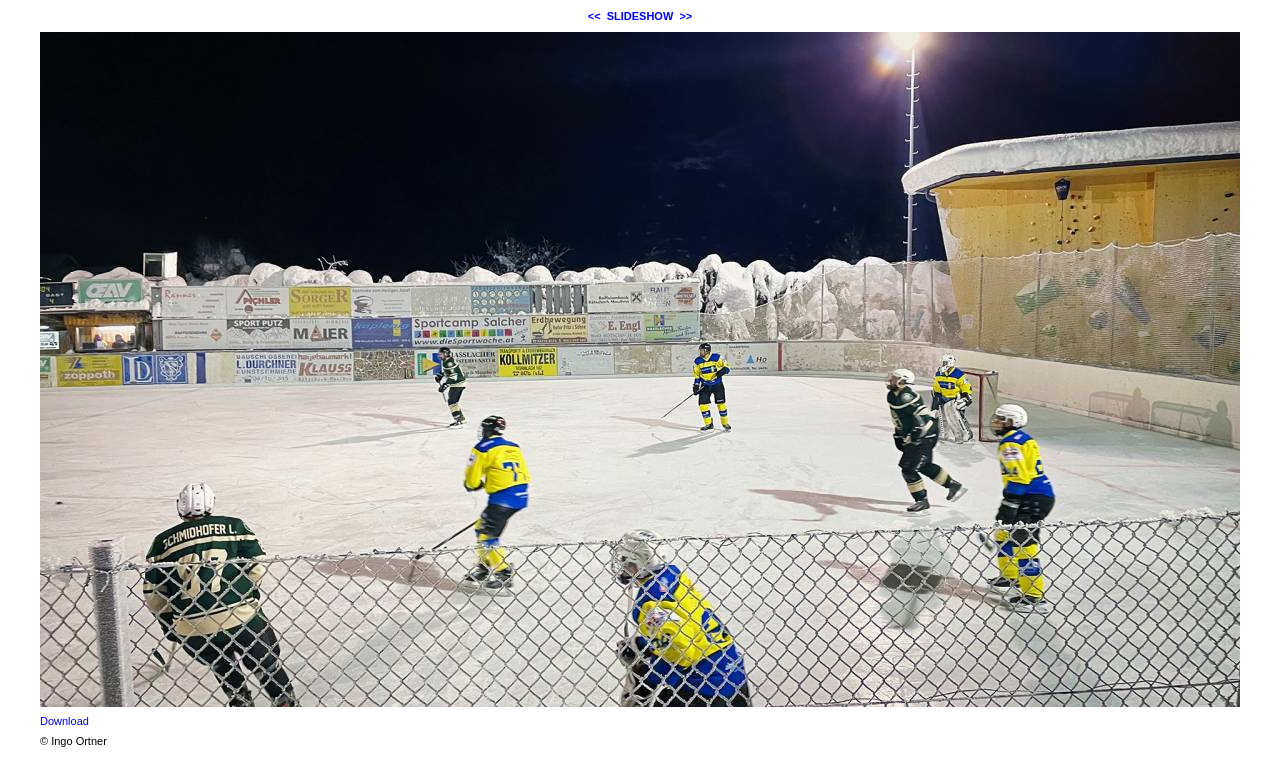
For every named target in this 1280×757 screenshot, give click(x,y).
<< (594, 16)
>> (685, 16)
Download (64, 721)
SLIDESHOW (640, 16)
